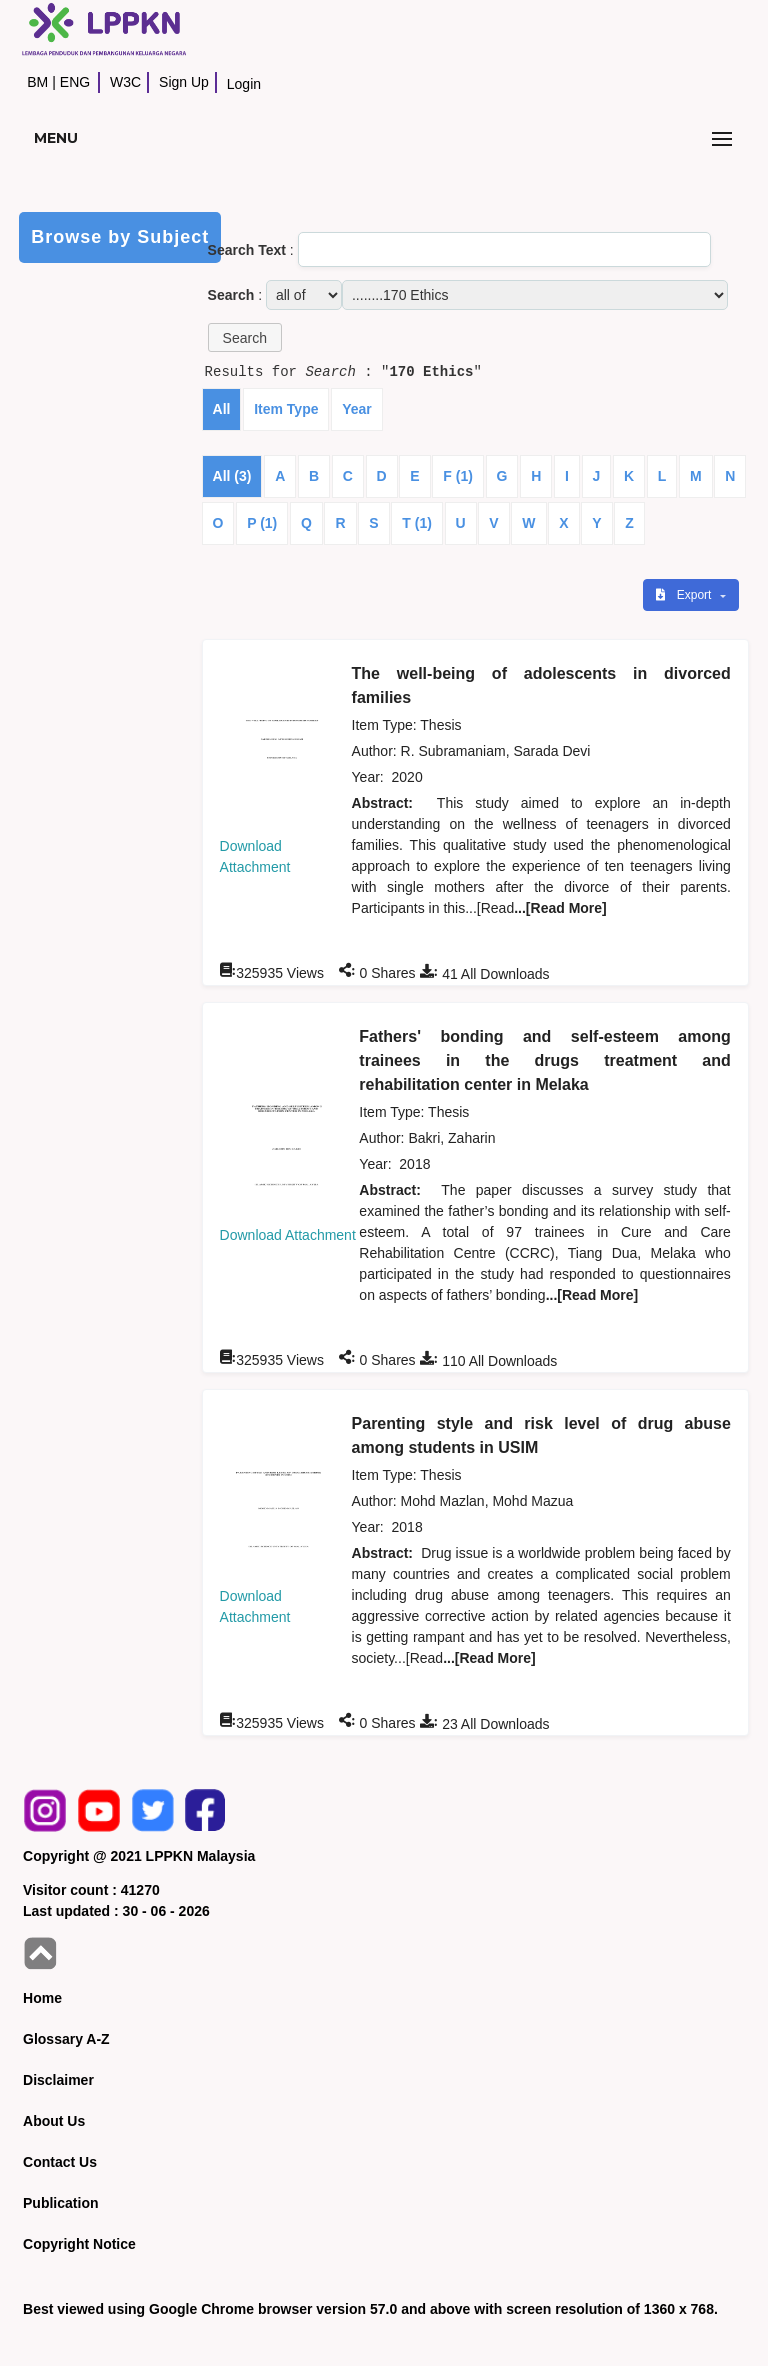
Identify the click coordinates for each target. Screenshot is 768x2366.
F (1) (458, 476)
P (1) (262, 523)
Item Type (286, 409)
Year (357, 409)
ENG (75, 82)
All (222, 409)
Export (685, 595)
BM (37, 82)
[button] (245, 337)
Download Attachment (288, 1235)
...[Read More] (560, 908)
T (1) (417, 523)
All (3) (232, 476)
